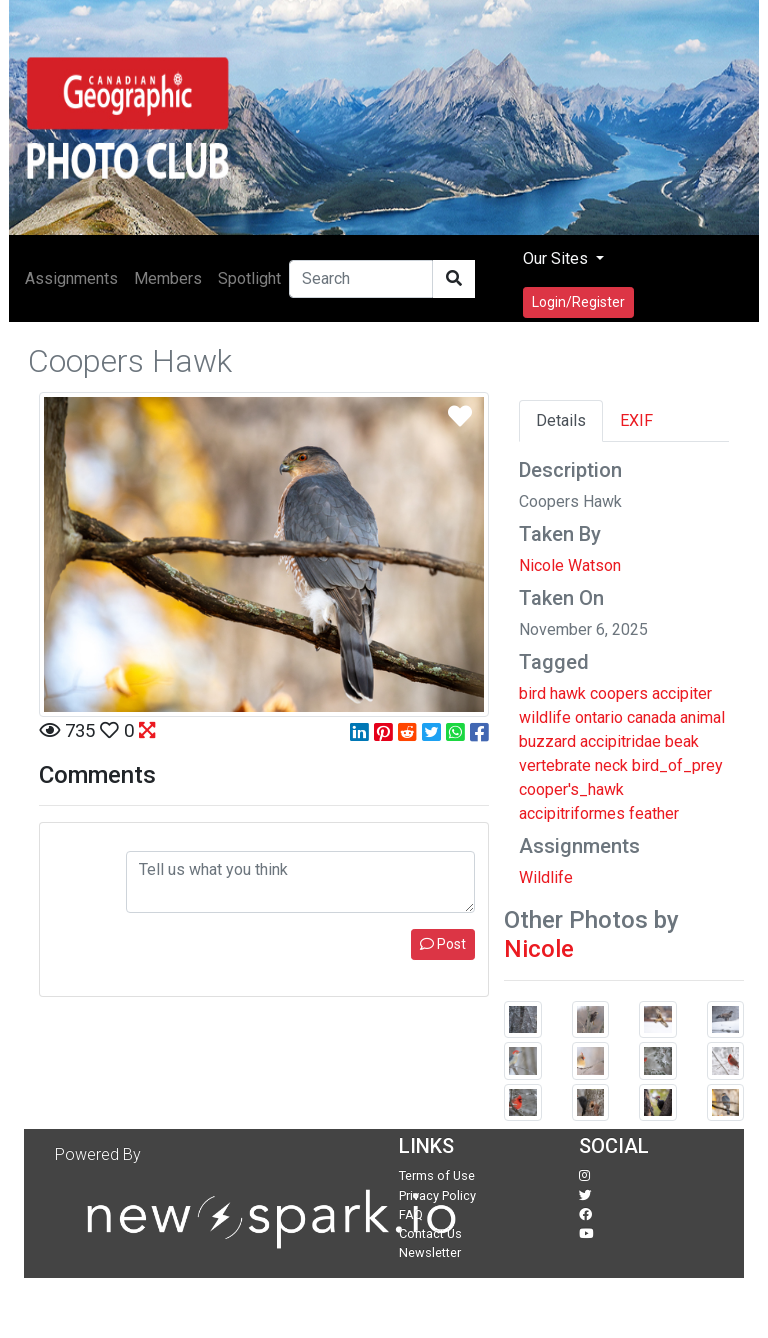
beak (682, 741)
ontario (599, 717)
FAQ (411, 1214)
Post (443, 944)
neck (611, 765)
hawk (568, 693)
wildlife (545, 717)
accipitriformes (572, 813)
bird (532, 693)
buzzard (547, 741)
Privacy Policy (437, 1195)
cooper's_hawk (571, 789)
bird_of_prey (677, 765)
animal (702, 717)
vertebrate (555, 765)
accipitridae (620, 741)
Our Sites (557, 258)
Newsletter (430, 1252)
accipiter (682, 693)
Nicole (539, 949)
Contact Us (430, 1233)
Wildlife (546, 877)
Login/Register (578, 302)
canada (651, 717)
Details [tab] (561, 420)
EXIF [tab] (636, 420)
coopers (619, 693)
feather (654, 813)
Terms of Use (437, 1175)
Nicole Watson (570, 565)
